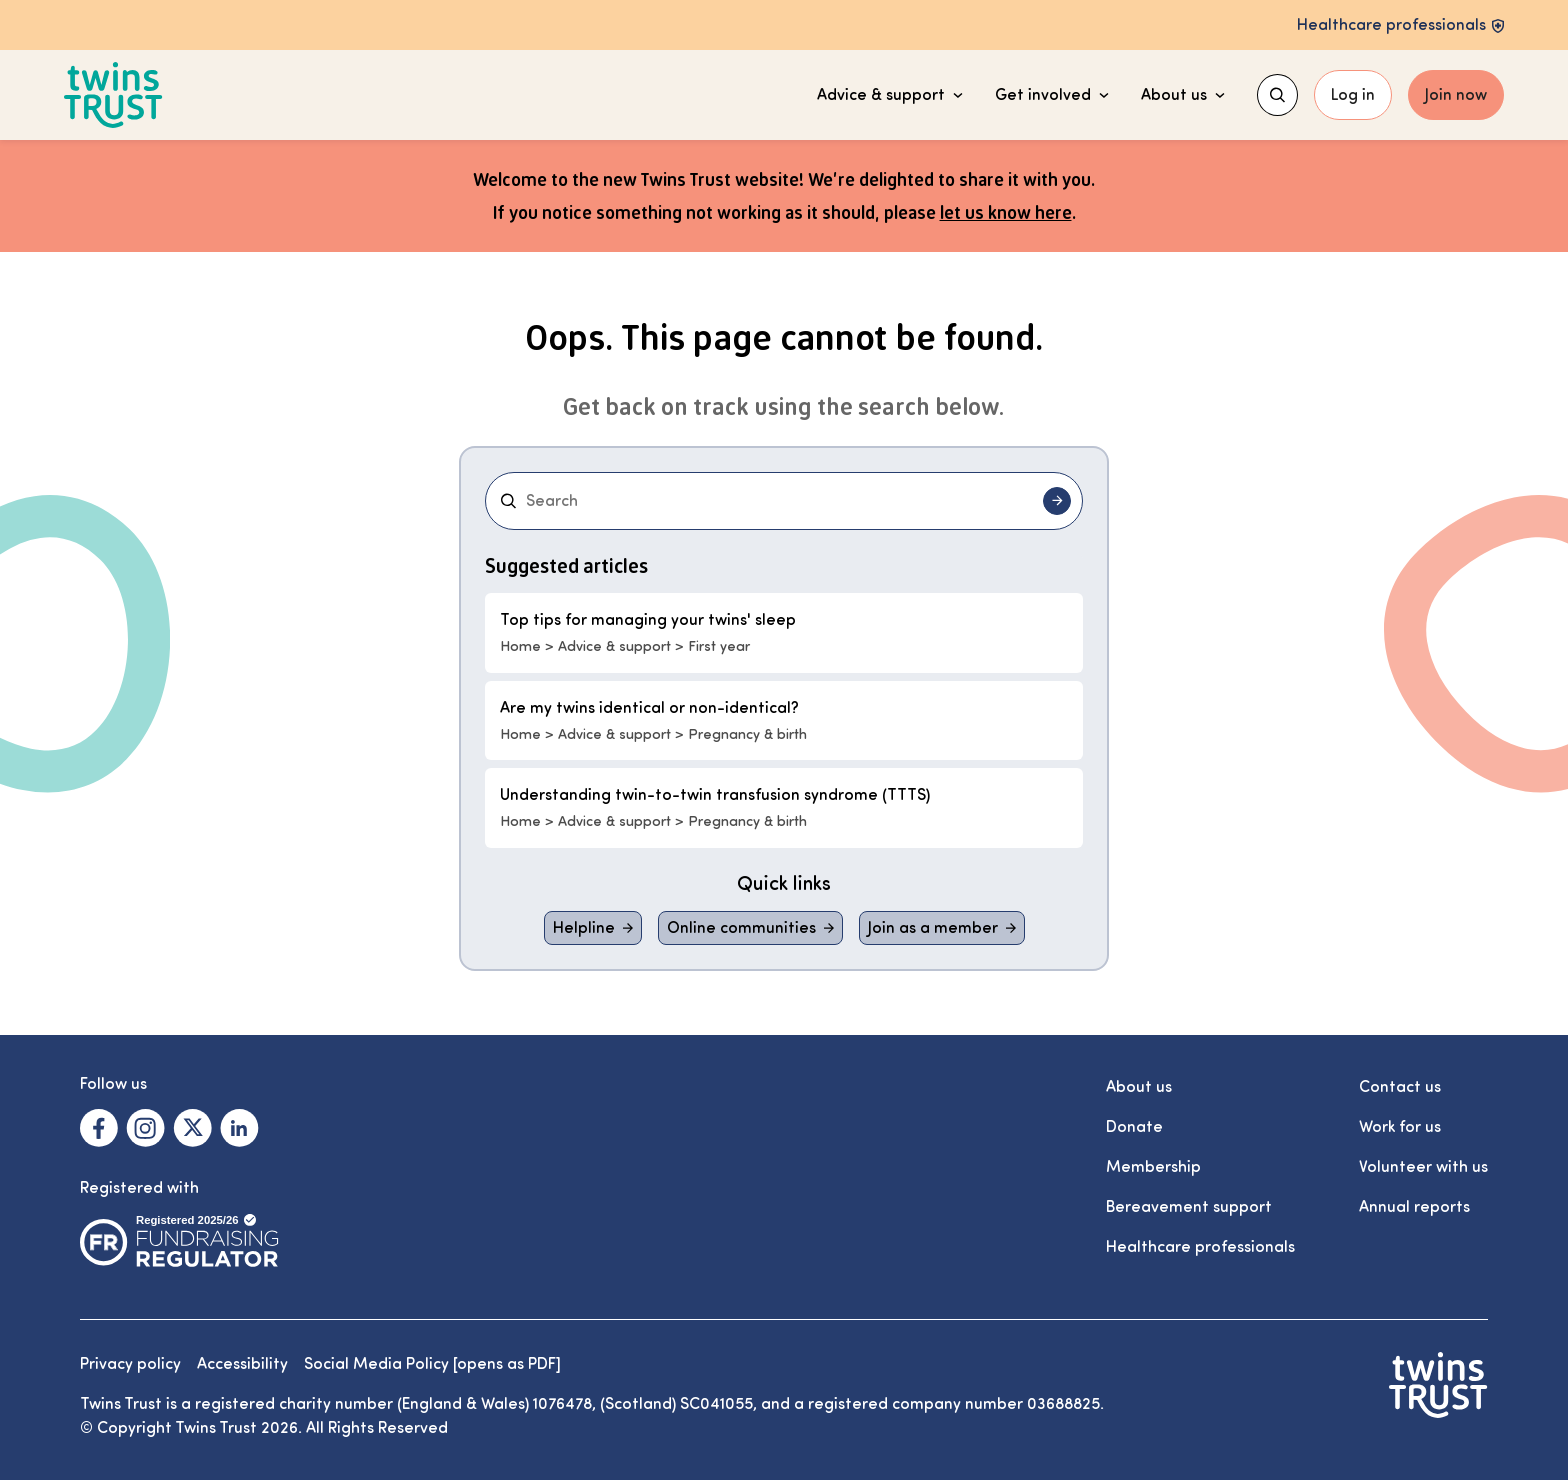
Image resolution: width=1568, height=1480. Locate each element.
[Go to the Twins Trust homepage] (113, 95)
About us (1183, 95)
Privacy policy (130, 1364)
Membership (1153, 1167)
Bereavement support (1189, 1207)
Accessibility (242, 1364)
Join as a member (933, 928)
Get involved (1052, 95)
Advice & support (890, 95)
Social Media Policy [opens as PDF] (432, 1364)
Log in (1353, 95)
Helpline (584, 928)
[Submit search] (1057, 501)
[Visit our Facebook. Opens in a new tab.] (99, 1128)
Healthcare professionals (1200, 1247)
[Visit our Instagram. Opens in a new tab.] (145, 1128)
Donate (1134, 1127)
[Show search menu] (1277, 95)
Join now (1456, 95)
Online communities (741, 928)
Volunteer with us (1423, 1167)
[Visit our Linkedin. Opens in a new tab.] (239, 1128)
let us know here (1006, 212)
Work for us (1400, 1127)
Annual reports (1414, 1207)
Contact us (1400, 1087)
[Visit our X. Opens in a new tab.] (192, 1128)
